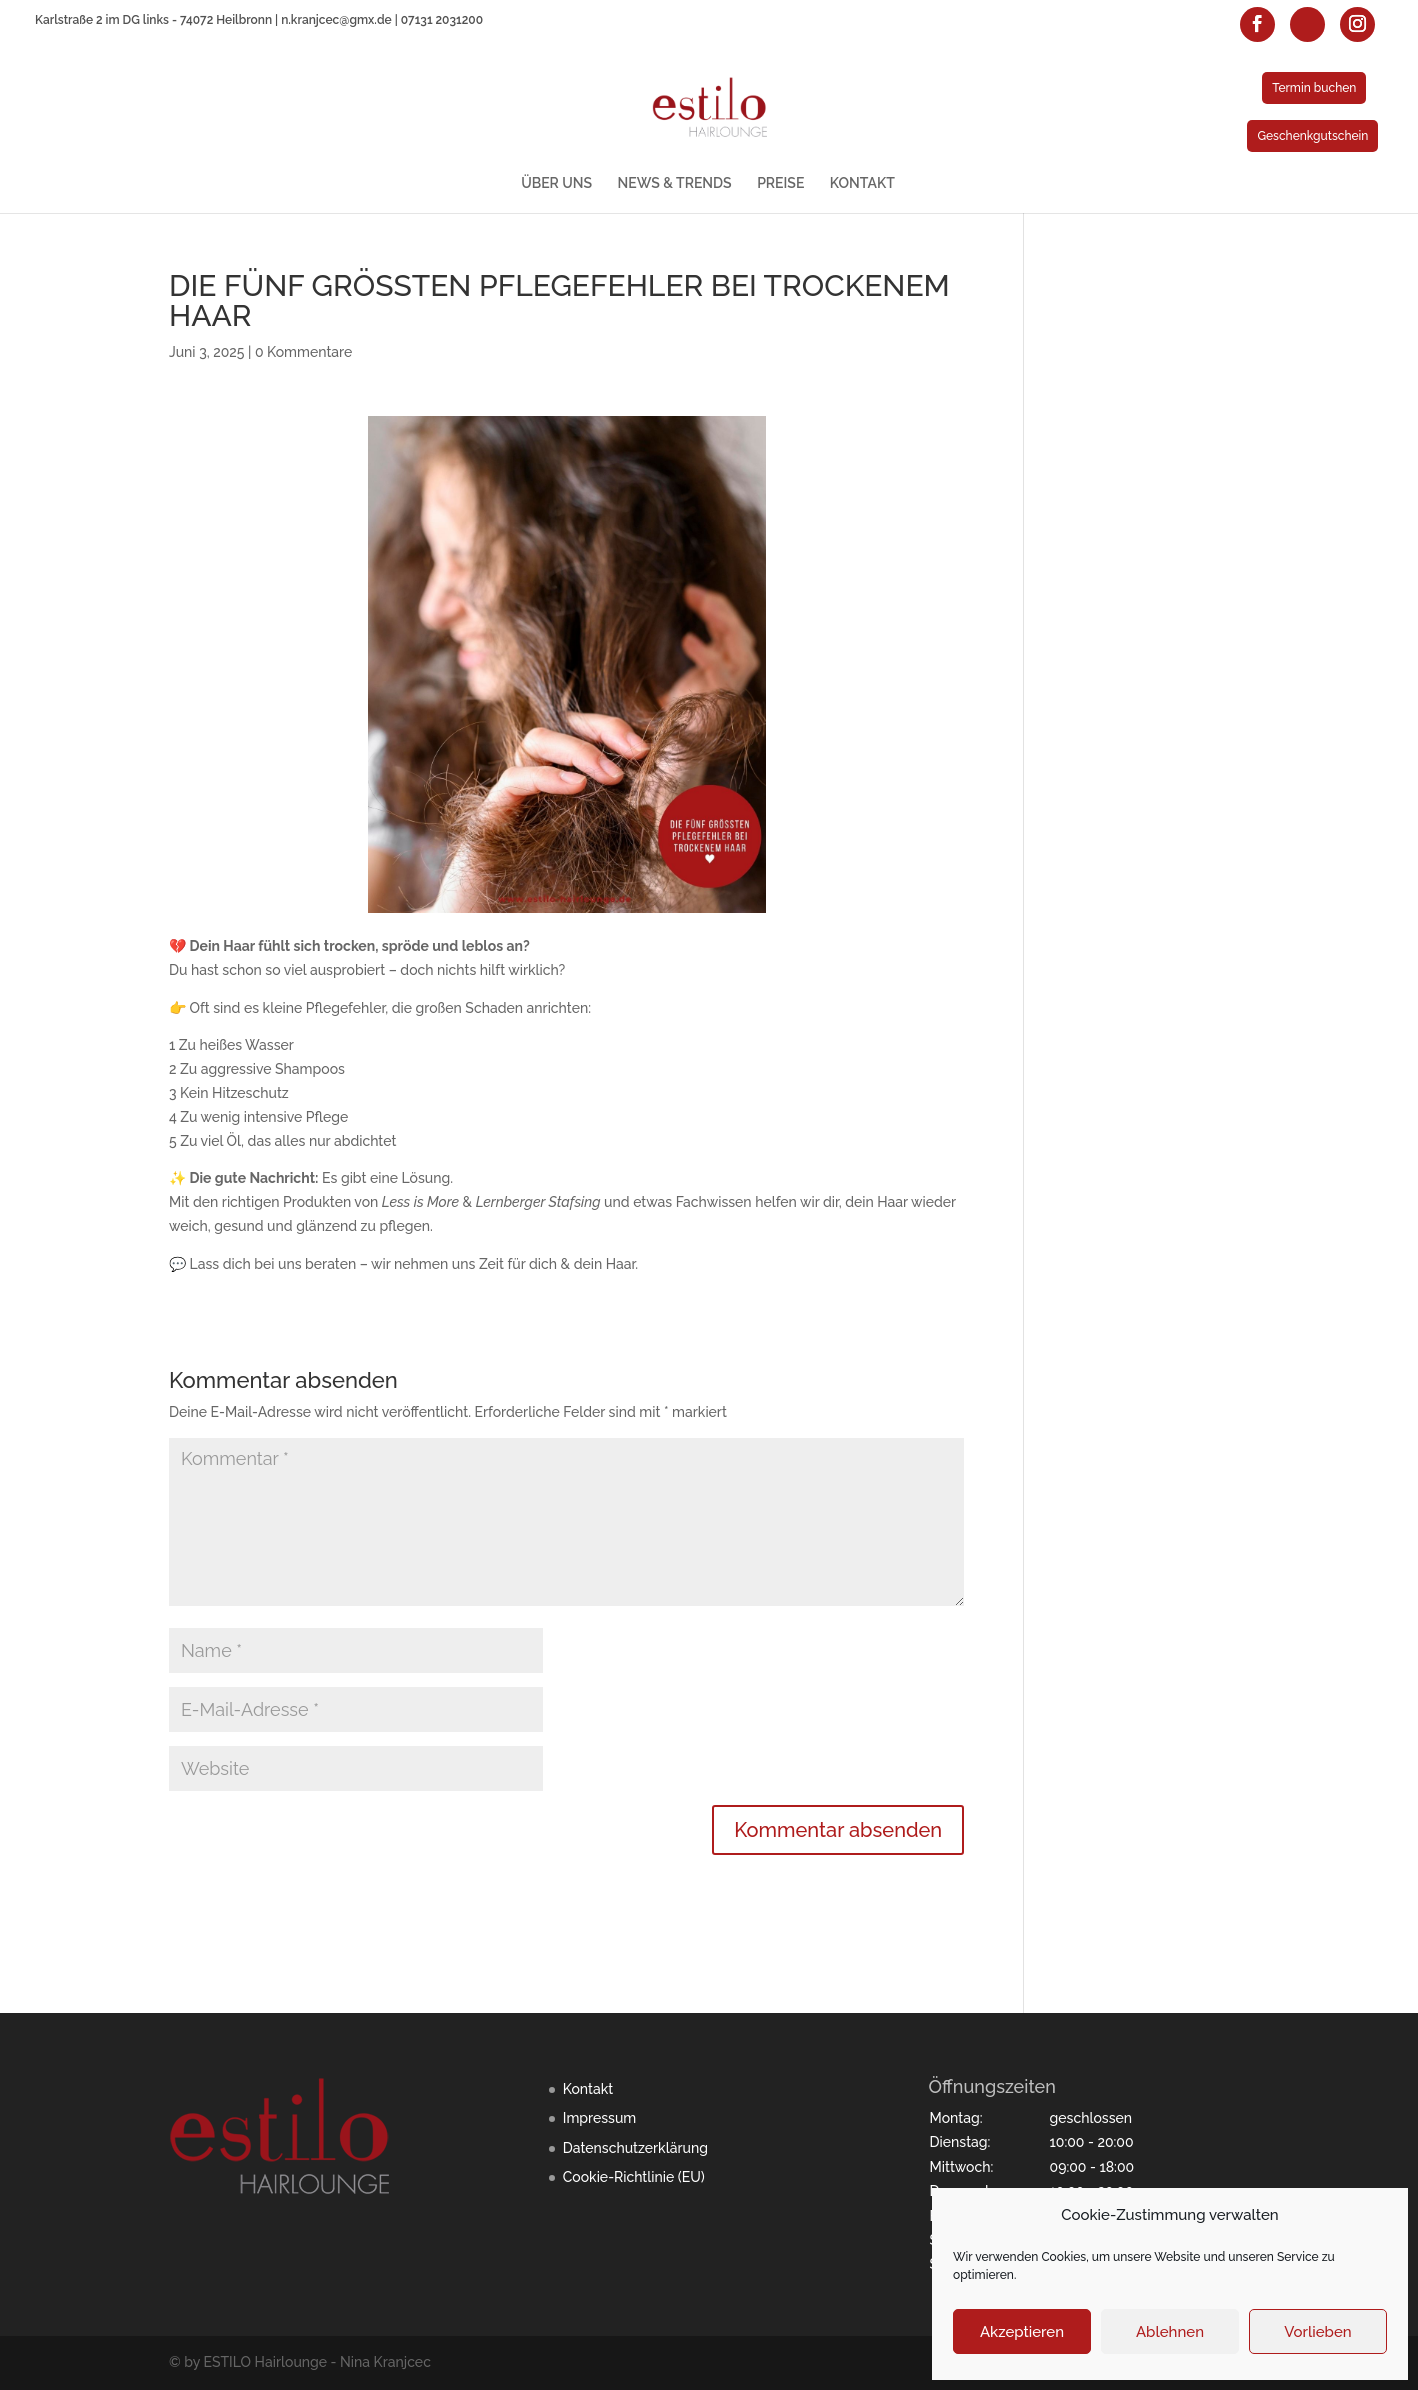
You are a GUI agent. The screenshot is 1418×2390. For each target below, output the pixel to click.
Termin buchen (1314, 88)
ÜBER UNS (556, 183)
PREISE (780, 183)
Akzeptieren (1022, 2332)
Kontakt (588, 2089)
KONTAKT (862, 183)
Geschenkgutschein (1312, 136)
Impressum (600, 2118)
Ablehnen (1170, 2332)
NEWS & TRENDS (675, 183)
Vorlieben (1317, 2332)
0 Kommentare (303, 352)
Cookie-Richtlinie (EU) (634, 2177)
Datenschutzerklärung (635, 2148)
